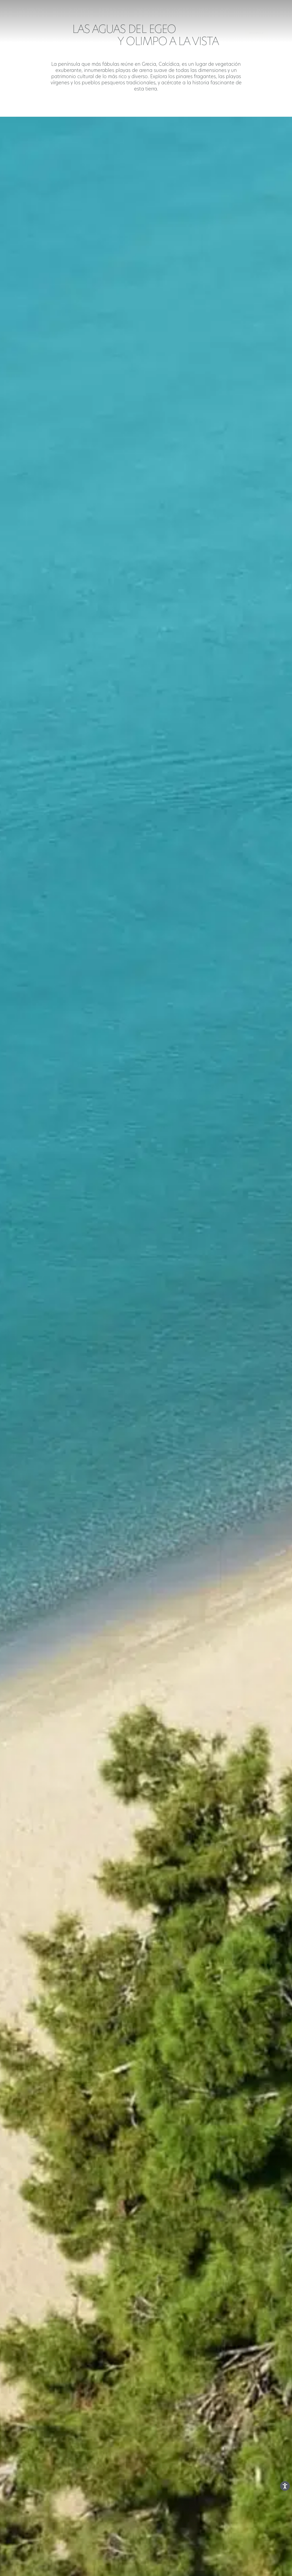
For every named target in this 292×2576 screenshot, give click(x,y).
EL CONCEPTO (80, 10)
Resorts (143, 10)
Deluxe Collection (173, 10)
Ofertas (203, 10)
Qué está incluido (113, 10)
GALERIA (225, 10)
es (260, 10)
